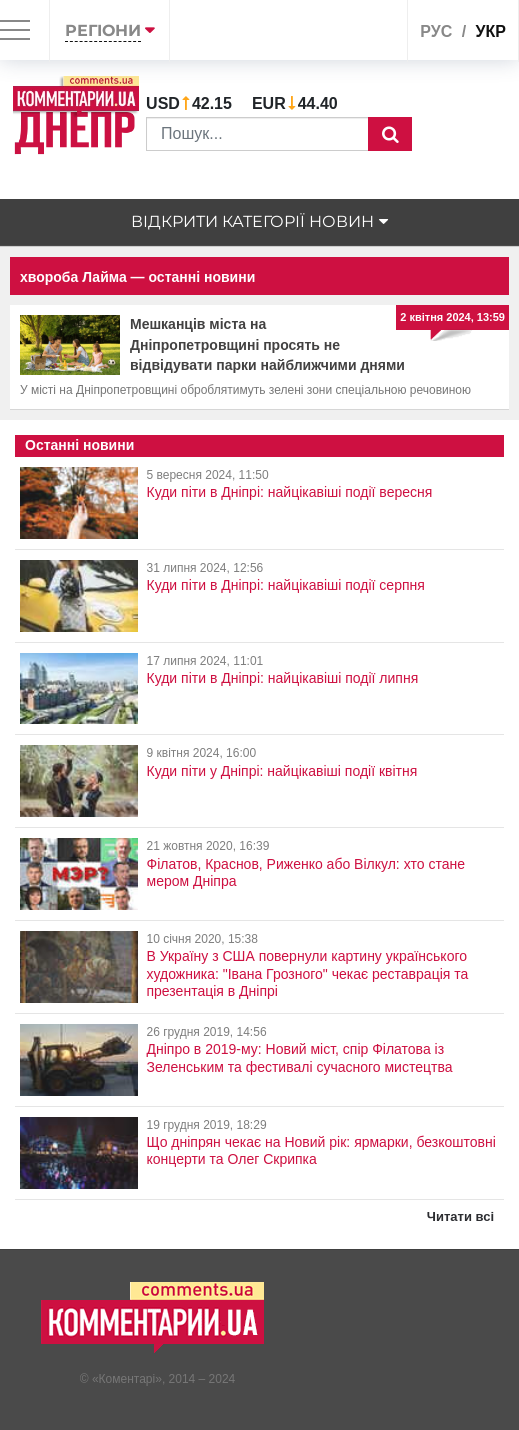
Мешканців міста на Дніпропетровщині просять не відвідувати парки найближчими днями (267, 345)
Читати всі (460, 1216)
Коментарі (127, 1379)
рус (436, 31)
